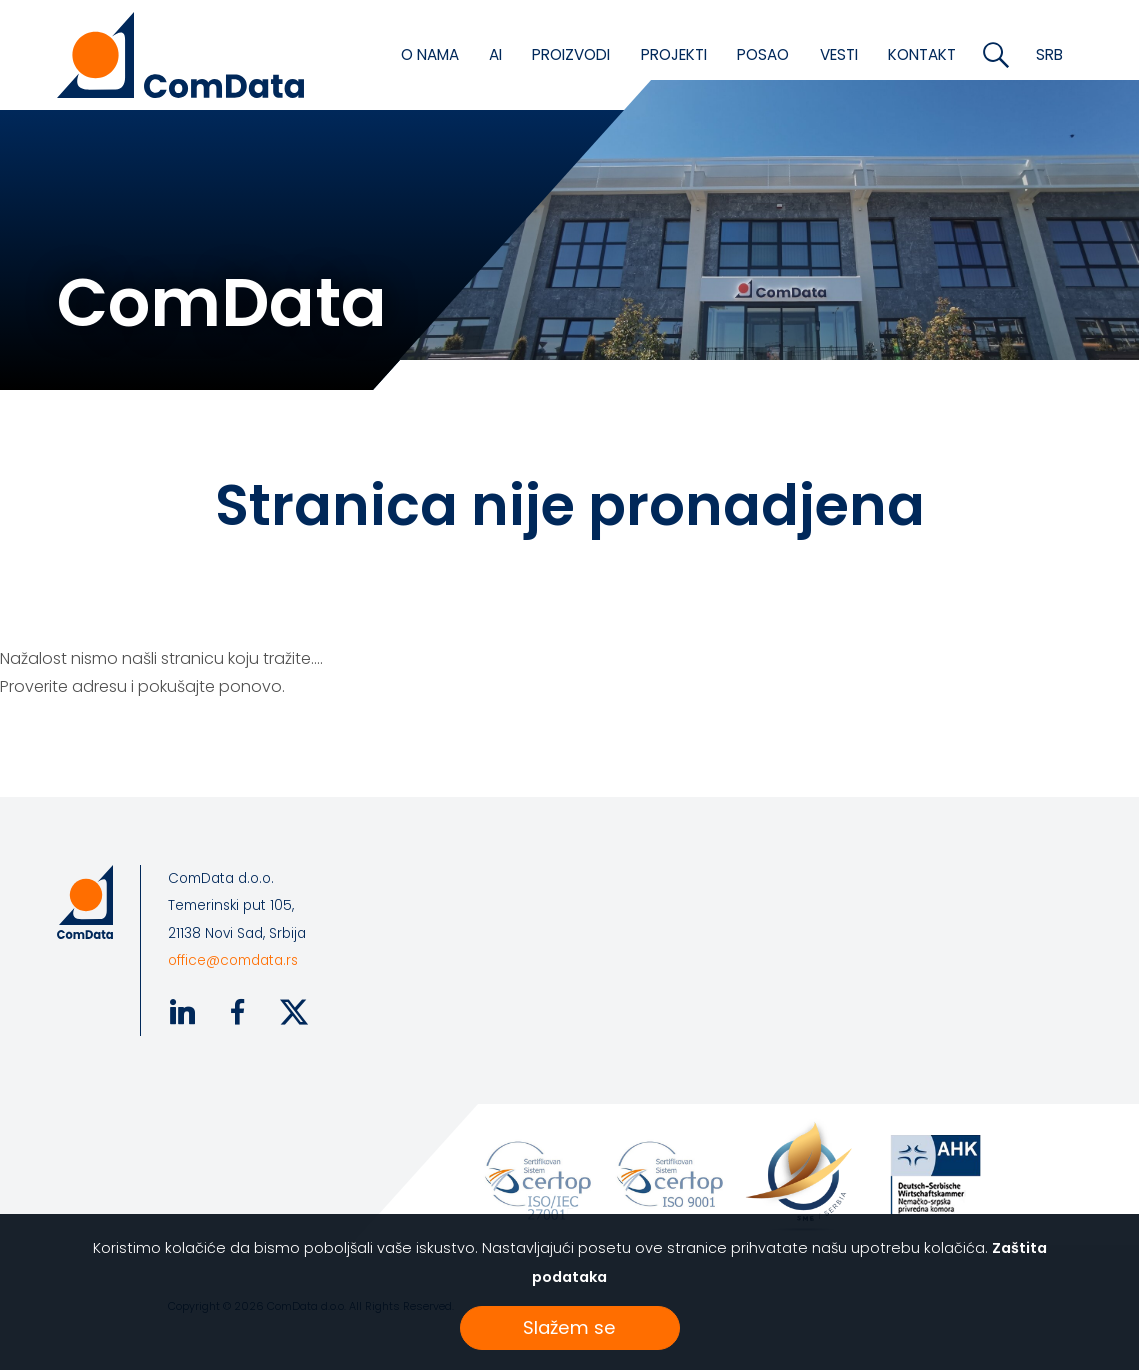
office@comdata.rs (233, 960)
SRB (1049, 54)
